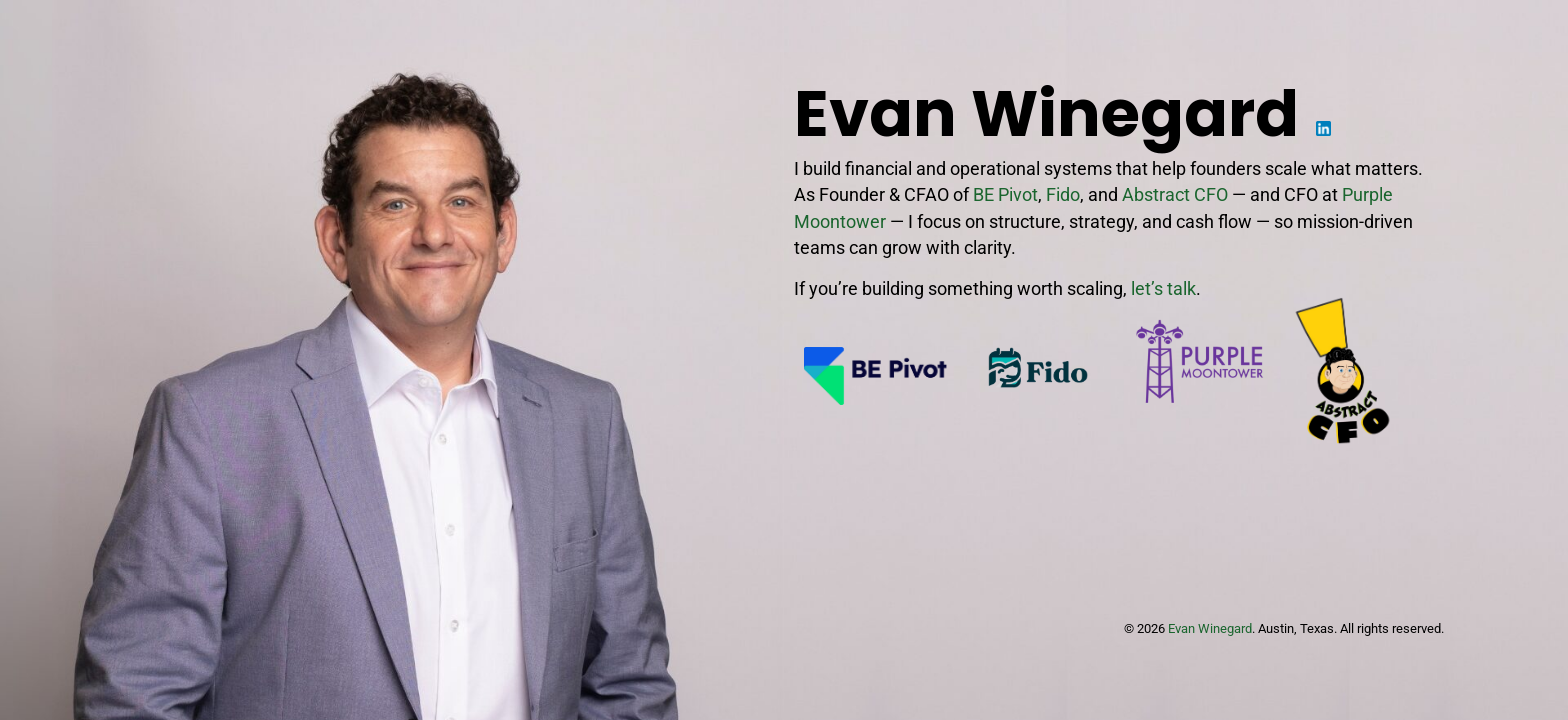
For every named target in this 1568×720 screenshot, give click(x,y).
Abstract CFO (1175, 195)
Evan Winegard (1210, 628)
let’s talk (1163, 289)
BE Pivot (1005, 195)
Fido (1063, 195)
